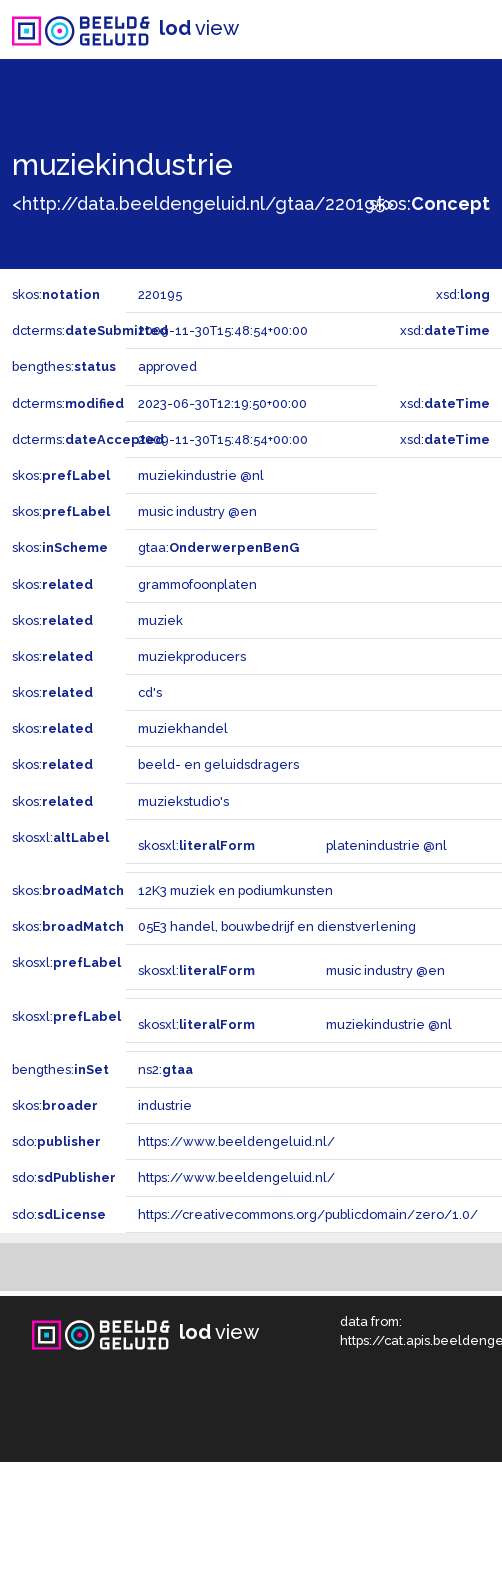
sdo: (56, 1141)
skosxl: (60, 837)
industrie (165, 1105)
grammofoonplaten (197, 584)
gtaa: (218, 547)
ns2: (165, 1069)
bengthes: (64, 366)
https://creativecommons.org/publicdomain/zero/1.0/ (308, 1214)
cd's (150, 692)
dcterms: (90, 330)
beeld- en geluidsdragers (218, 764)
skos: (429, 203)
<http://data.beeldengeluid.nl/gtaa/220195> (203, 203)
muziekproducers (192, 656)
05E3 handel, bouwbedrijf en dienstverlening (277, 926)
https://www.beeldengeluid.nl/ (236, 1141)
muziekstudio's (183, 801)
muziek (160, 620)
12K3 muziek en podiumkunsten (235, 890)
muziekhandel (183, 728)
